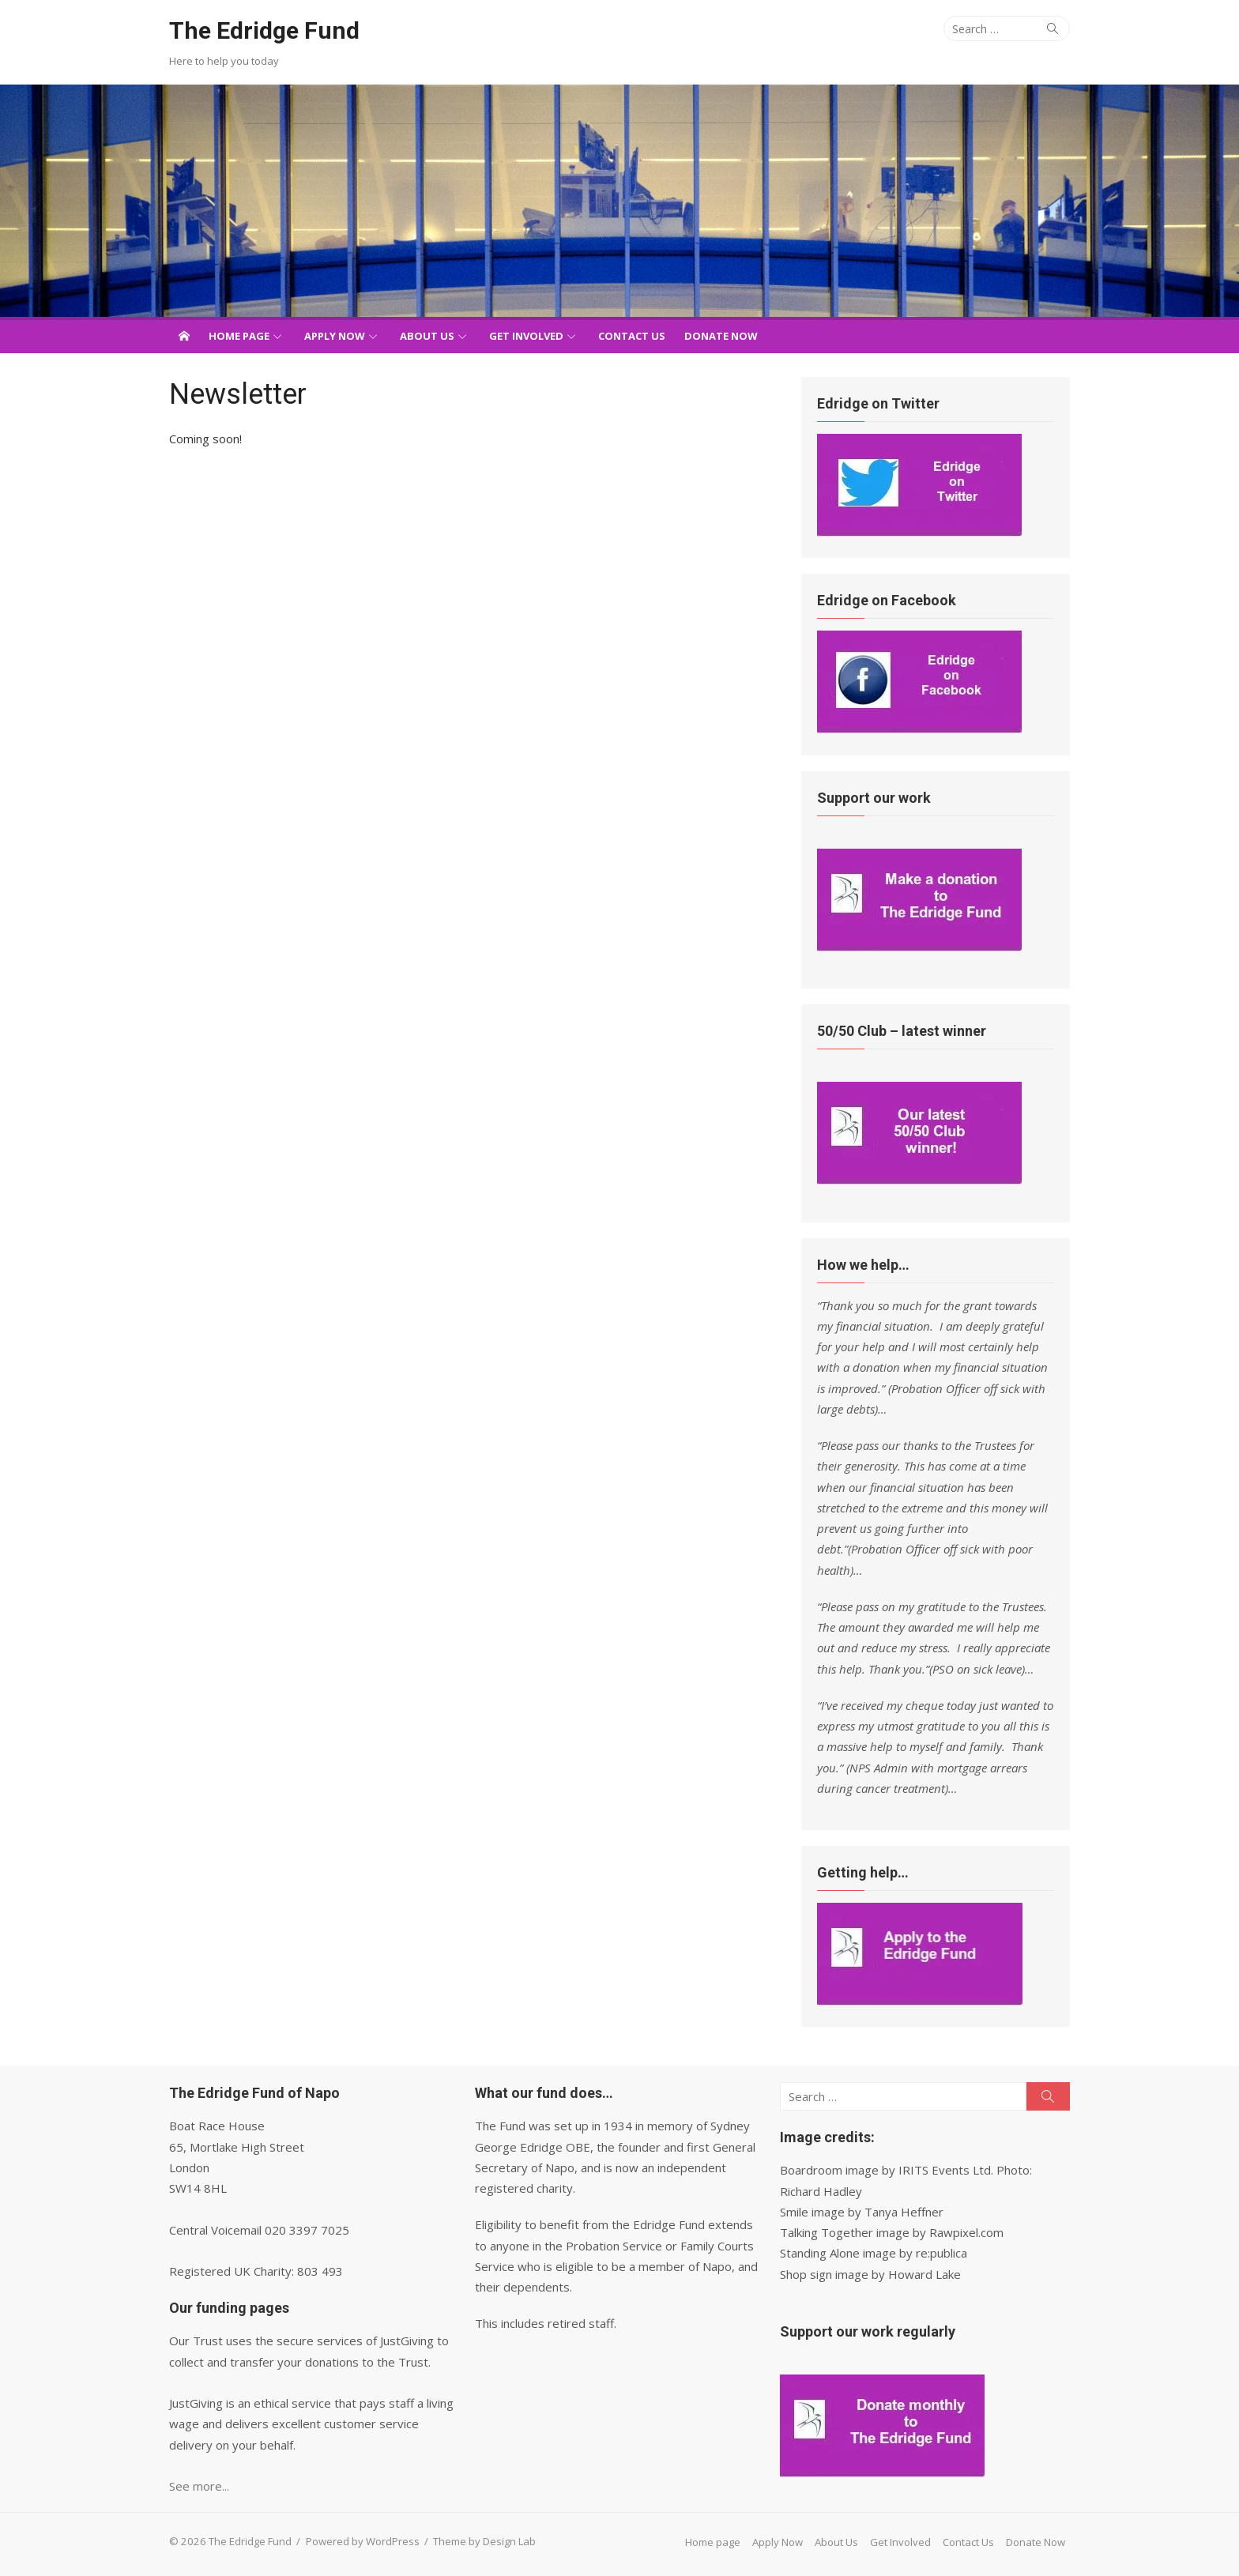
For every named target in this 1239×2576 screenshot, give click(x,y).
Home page (239, 336)
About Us (427, 336)
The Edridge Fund (264, 30)
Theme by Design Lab (484, 2541)
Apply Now (334, 336)
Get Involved (526, 336)
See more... (199, 2486)
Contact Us (631, 336)
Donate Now (721, 336)
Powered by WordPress (363, 2541)
